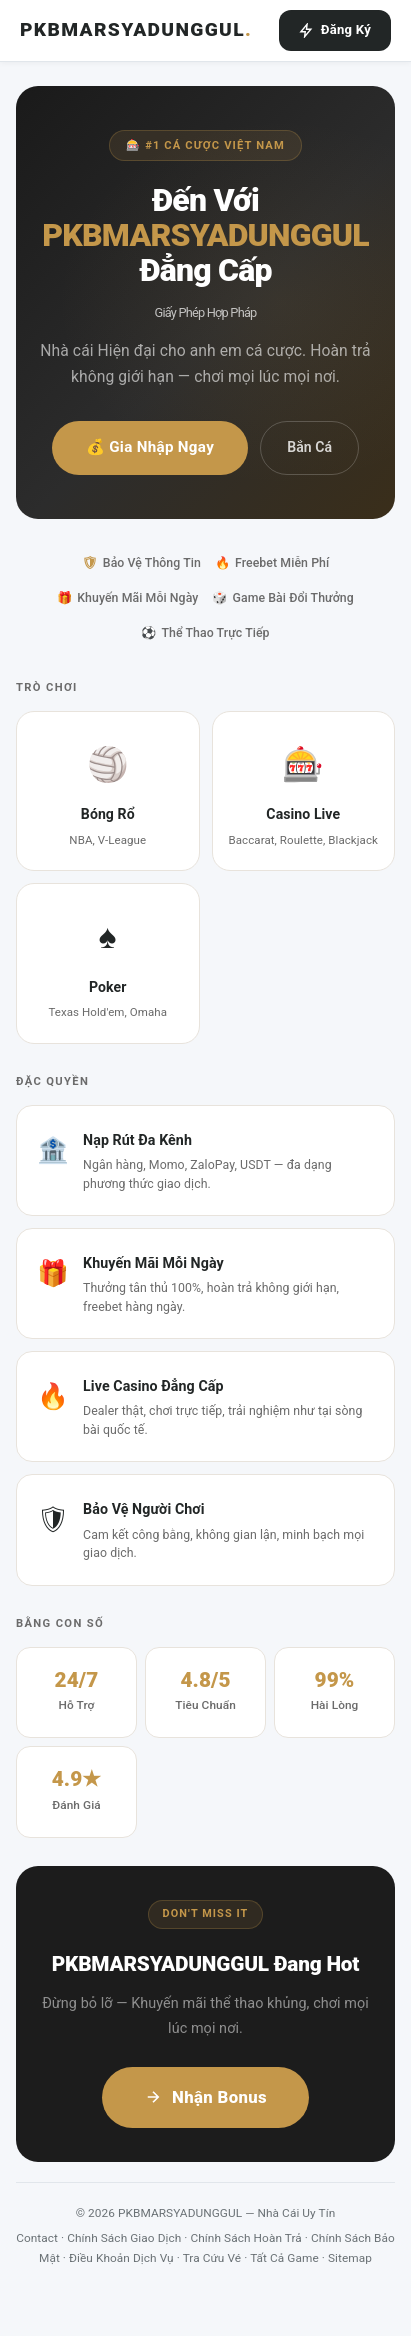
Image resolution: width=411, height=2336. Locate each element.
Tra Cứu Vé (212, 2258)
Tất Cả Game (284, 2258)
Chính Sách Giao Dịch (124, 2238)
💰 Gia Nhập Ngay (150, 447)
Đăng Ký (335, 30)
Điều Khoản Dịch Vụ (121, 2258)
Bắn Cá (309, 447)
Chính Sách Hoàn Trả (246, 2238)
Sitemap (350, 2258)
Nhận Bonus (205, 2097)
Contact (37, 2238)
